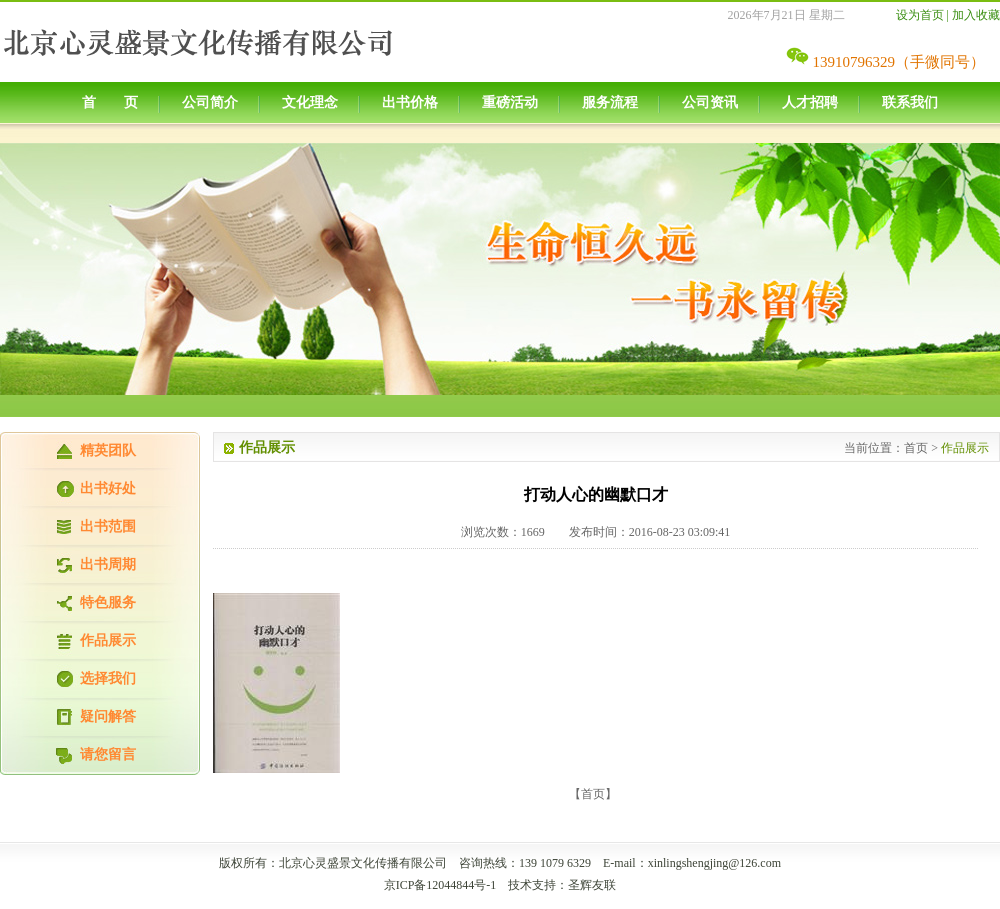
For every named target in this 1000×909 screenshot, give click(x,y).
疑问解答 (108, 716)
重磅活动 (510, 102)
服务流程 (610, 102)
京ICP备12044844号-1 (440, 885)
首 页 (110, 102)
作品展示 (108, 640)
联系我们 (910, 102)
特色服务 (108, 602)
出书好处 (108, 488)
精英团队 (108, 450)
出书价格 (410, 102)
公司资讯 (710, 102)
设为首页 (920, 15)
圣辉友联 (592, 885)
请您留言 (108, 754)
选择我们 (108, 678)
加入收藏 (976, 15)
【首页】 (593, 794)
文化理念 (310, 102)
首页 (916, 448)
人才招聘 (810, 102)
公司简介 (210, 102)
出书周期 (108, 564)
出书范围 (108, 526)
